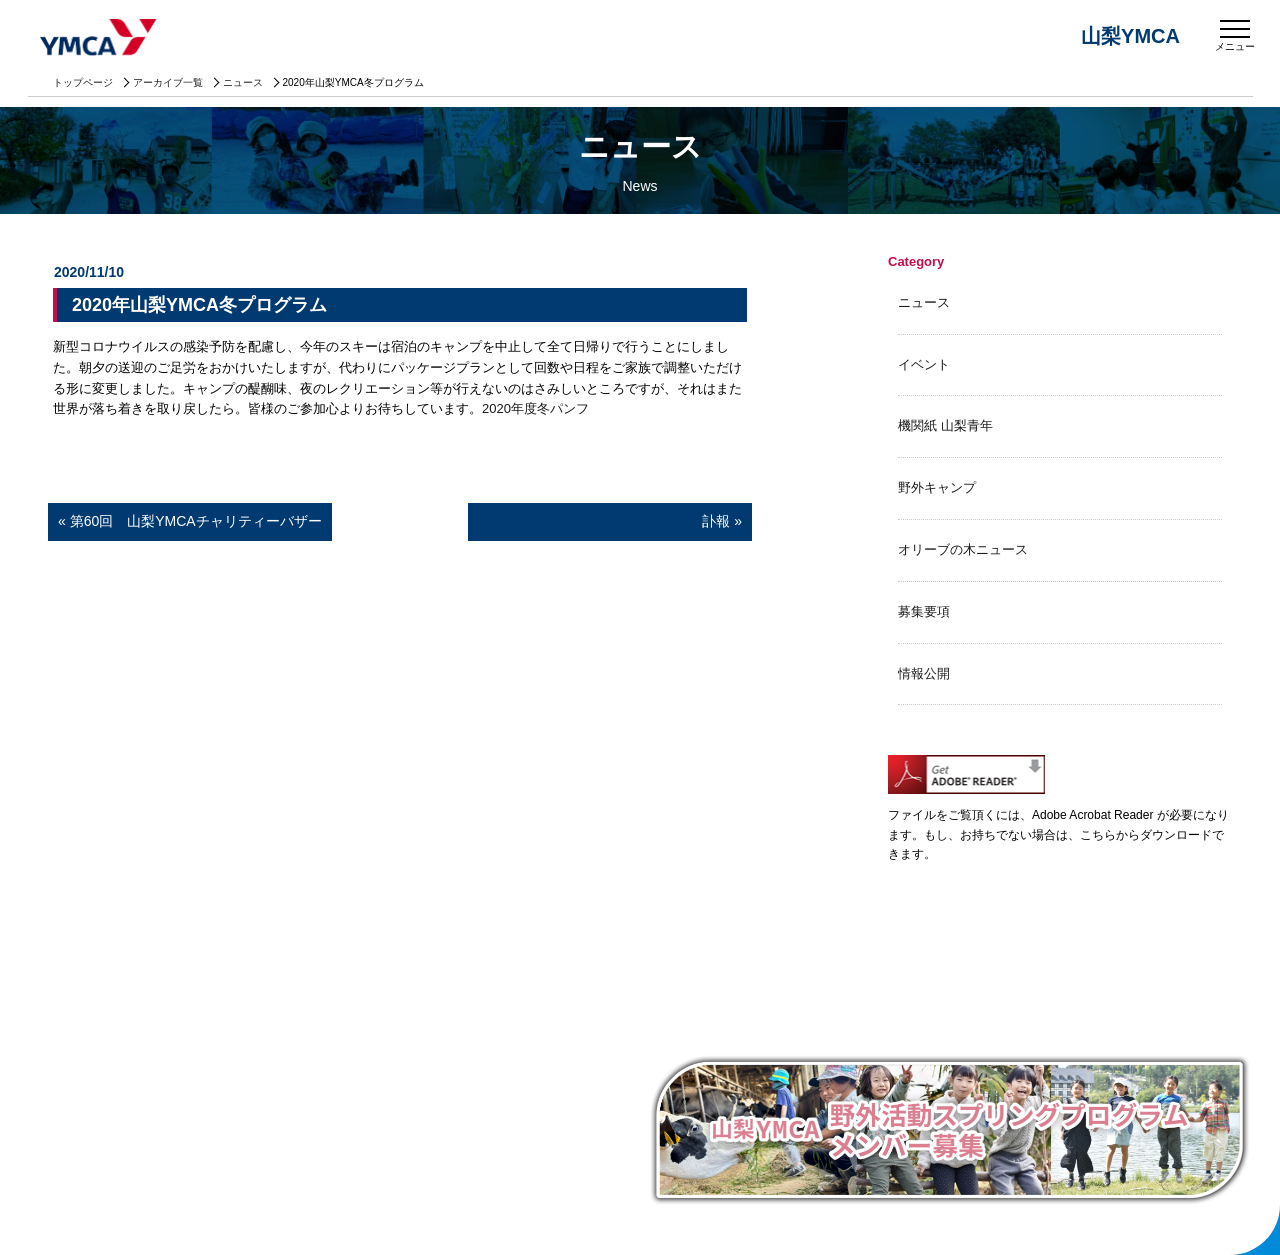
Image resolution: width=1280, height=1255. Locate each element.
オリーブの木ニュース (963, 549)
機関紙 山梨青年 (945, 425)
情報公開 (924, 673)
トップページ (83, 82)
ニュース (243, 82)
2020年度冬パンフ (535, 408)
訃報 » (610, 521)
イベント (924, 364)
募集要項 (924, 611)
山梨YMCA (100, 39)
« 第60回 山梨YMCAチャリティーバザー (190, 521)
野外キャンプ (937, 487)
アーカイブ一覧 (168, 82)
